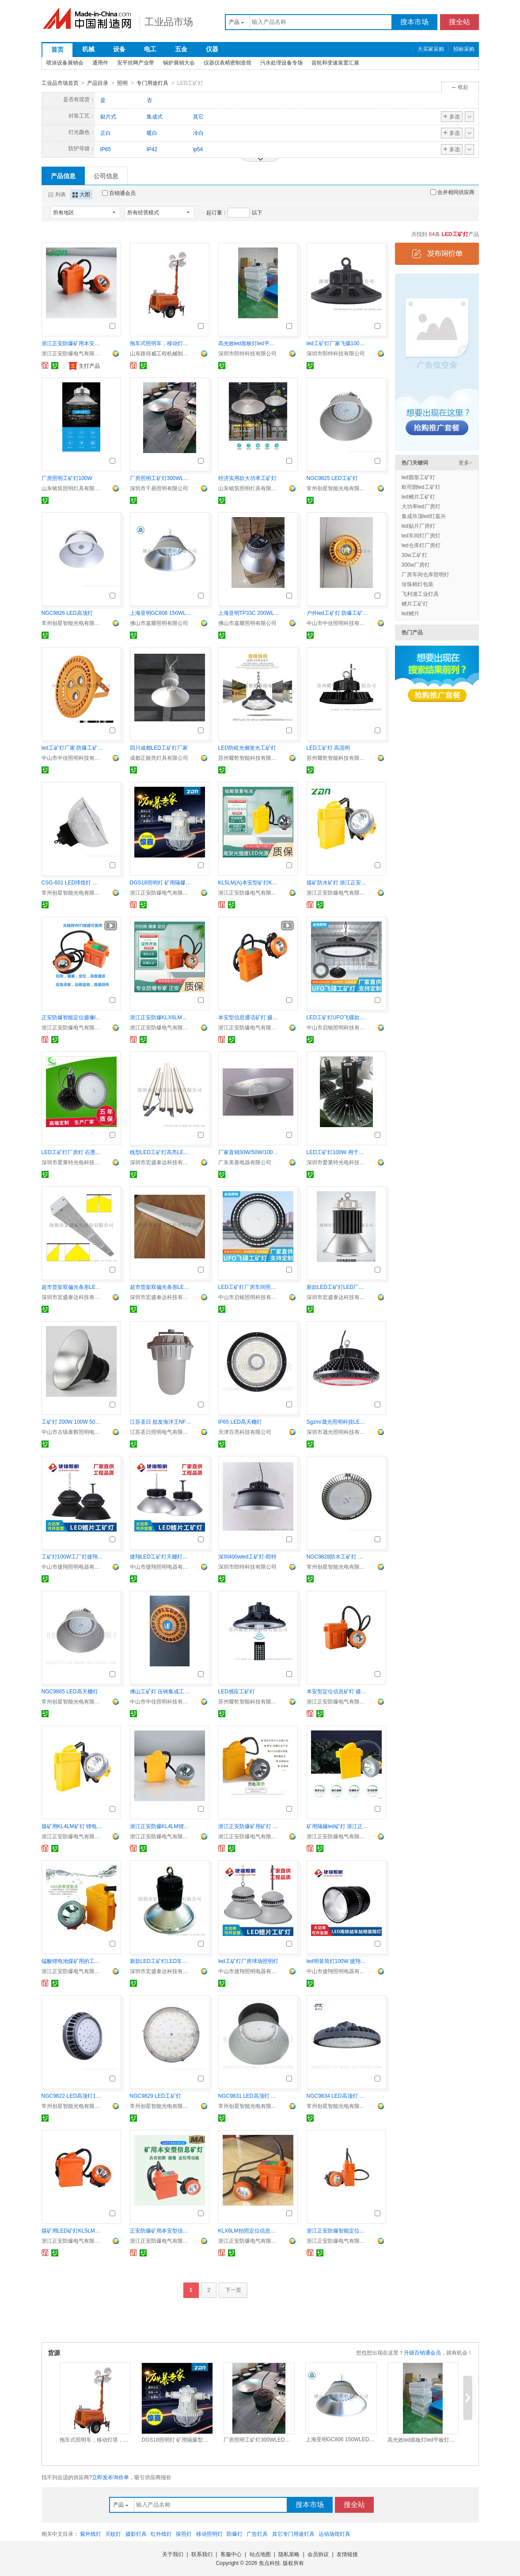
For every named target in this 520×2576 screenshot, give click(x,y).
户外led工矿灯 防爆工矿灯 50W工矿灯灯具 (337, 613)
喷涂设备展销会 (65, 63)
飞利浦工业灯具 (420, 594)
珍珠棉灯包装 (417, 584)
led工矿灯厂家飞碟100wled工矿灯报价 (337, 343)
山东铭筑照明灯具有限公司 (72, 488)
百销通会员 (119, 193)
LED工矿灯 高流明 (328, 747)
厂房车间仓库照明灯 (425, 574)
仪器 (212, 49)
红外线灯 (161, 2533)
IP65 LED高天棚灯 (240, 1421)
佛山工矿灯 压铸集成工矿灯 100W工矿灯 (161, 1691)
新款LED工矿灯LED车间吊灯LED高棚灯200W (161, 1961)
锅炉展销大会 (179, 63)
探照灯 (184, 2533)
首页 (57, 49)
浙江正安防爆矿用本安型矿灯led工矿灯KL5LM (72, 343)
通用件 (100, 63)
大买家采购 (431, 49)
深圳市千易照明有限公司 (159, 488)
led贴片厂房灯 (418, 525)
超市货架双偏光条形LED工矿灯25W (161, 1287)
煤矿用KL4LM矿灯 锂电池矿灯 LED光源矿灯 (72, 1826)
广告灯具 (257, 2533)
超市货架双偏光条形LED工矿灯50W (72, 1287)
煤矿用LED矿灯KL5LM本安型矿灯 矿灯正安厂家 (72, 2230)
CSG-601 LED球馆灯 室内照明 (72, 882)
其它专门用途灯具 (293, 2533)
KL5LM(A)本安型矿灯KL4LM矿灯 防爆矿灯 (249, 882)
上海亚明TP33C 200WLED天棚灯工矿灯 (249, 613)
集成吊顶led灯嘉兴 (424, 516)
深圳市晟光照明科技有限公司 (337, 1432)
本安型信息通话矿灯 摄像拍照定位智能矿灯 (249, 1017)
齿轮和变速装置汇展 (335, 63)
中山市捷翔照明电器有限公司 (72, 1566)
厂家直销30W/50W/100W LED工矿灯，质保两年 (249, 1152)
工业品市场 (168, 21)
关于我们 (172, 2554)
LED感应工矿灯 (236, 1691)
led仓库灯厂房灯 (421, 545)
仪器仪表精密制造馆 (227, 63)
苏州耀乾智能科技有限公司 (249, 758)
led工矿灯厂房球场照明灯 (248, 1961)
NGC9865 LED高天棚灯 (70, 1691)
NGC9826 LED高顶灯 (67, 613)
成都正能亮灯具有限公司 (159, 758)
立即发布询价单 (110, 2477)
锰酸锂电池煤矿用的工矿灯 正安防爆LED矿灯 (72, 1961)
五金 (181, 49)
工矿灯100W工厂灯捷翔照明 (72, 1556)
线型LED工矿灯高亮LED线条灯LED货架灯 (161, 1152)
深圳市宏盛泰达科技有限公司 (161, 1162)
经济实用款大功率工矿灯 (247, 478)
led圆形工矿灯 (418, 477)
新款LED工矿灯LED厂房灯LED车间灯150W (337, 1287)
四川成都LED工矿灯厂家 (159, 747)
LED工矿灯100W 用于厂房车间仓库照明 (337, 1152)
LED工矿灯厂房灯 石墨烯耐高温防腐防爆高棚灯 (72, 1152)
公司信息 (106, 175)
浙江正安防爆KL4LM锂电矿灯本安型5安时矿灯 (161, 1826)
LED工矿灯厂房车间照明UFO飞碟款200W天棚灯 (249, 1287)
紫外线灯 (90, 2533)
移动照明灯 (209, 2533)
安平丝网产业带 (135, 63)
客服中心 (231, 2554)
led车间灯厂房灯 (421, 535)
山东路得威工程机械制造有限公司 (161, 353)
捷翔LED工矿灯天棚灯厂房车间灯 (161, 1556)
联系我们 (202, 2554)
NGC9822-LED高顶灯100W (72, 2095)
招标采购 (463, 49)
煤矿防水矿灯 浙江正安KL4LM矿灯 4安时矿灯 (337, 882)
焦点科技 (269, 2563)
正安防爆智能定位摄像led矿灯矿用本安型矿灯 (72, 1017)
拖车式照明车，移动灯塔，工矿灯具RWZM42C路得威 (161, 343)
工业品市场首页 (60, 83)
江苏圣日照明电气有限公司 (161, 1432)
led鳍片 (410, 613)
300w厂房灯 (416, 564)
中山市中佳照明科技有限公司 (337, 623)
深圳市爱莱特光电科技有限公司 (72, 1162)
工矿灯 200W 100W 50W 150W (72, 1421)
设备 (119, 49)
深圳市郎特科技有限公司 (247, 353)
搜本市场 (414, 22)
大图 (81, 194)
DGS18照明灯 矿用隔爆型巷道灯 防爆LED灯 (161, 882)
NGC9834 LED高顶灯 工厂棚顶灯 (337, 2095)
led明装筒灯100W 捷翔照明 (337, 1961)
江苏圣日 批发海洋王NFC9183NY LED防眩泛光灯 (161, 1421)
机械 (88, 49)
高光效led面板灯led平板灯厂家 (249, 343)
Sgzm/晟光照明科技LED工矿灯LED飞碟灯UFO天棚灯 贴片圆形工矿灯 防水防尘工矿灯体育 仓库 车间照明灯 (337, 1421)
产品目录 (97, 83)
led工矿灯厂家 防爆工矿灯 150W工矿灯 (72, 747)
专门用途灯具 (152, 83)
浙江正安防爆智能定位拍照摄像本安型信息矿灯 (337, 2230)
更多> (465, 462)
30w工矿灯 (414, 555)
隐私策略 (289, 2554)
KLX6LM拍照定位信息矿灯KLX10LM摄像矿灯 (249, 2230)
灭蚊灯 (113, 2533)
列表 (57, 194)
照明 (122, 83)
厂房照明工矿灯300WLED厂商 (161, 478)
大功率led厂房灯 (421, 506)
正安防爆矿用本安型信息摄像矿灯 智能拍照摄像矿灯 (161, 2230)
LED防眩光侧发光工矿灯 (247, 747)
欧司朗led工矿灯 (421, 487)
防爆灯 (235, 2533)
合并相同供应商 (452, 192)
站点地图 (260, 2554)
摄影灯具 (136, 2533)
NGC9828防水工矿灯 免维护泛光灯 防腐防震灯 (337, 1556)
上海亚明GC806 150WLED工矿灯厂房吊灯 (161, 613)
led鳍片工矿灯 (418, 496)
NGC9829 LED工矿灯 (155, 2095)
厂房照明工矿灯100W (67, 478)
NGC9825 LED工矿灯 (332, 478)
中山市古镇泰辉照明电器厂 (72, 1432)
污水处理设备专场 (281, 63)
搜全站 (459, 22)
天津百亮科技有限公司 (244, 1432)
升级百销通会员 (422, 2352)
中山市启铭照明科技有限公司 (337, 1027)
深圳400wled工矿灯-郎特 (247, 1556)
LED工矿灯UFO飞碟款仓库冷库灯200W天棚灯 (337, 1017)
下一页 (233, 2289)
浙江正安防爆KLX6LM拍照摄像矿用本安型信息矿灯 (161, 1017)
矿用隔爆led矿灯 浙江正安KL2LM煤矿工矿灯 (337, 1826)
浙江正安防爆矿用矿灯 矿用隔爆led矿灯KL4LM (249, 1826)
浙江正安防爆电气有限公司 (72, 353)
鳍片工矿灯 (415, 603)
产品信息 (63, 175)
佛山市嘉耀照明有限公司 (159, 623)
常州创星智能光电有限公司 (337, 488)
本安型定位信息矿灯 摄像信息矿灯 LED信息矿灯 (337, 1691)
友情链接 (347, 2554)
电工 (150, 49)
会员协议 (318, 2554)
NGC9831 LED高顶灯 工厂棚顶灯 (249, 2095)
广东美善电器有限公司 (244, 1162)
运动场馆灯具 (334, 2533)
